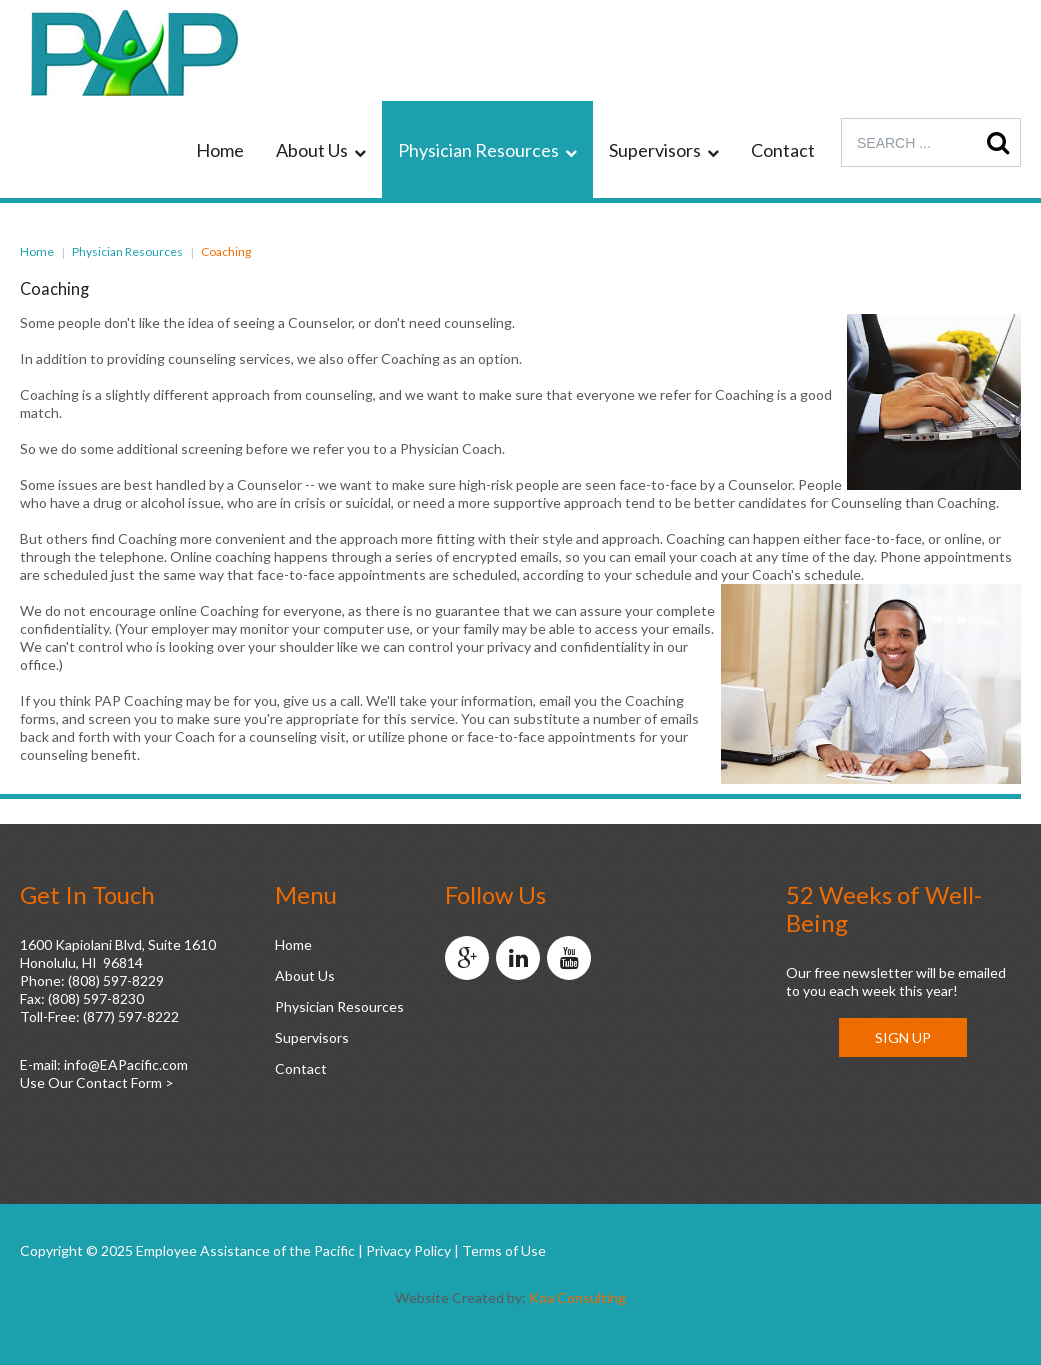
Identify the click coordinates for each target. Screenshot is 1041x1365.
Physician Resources (127, 251)
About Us (305, 975)
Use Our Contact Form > (97, 1082)
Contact (301, 1068)
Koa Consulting (577, 1297)
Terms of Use (504, 1250)
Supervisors (312, 1037)
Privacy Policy (408, 1250)
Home (37, 251)
